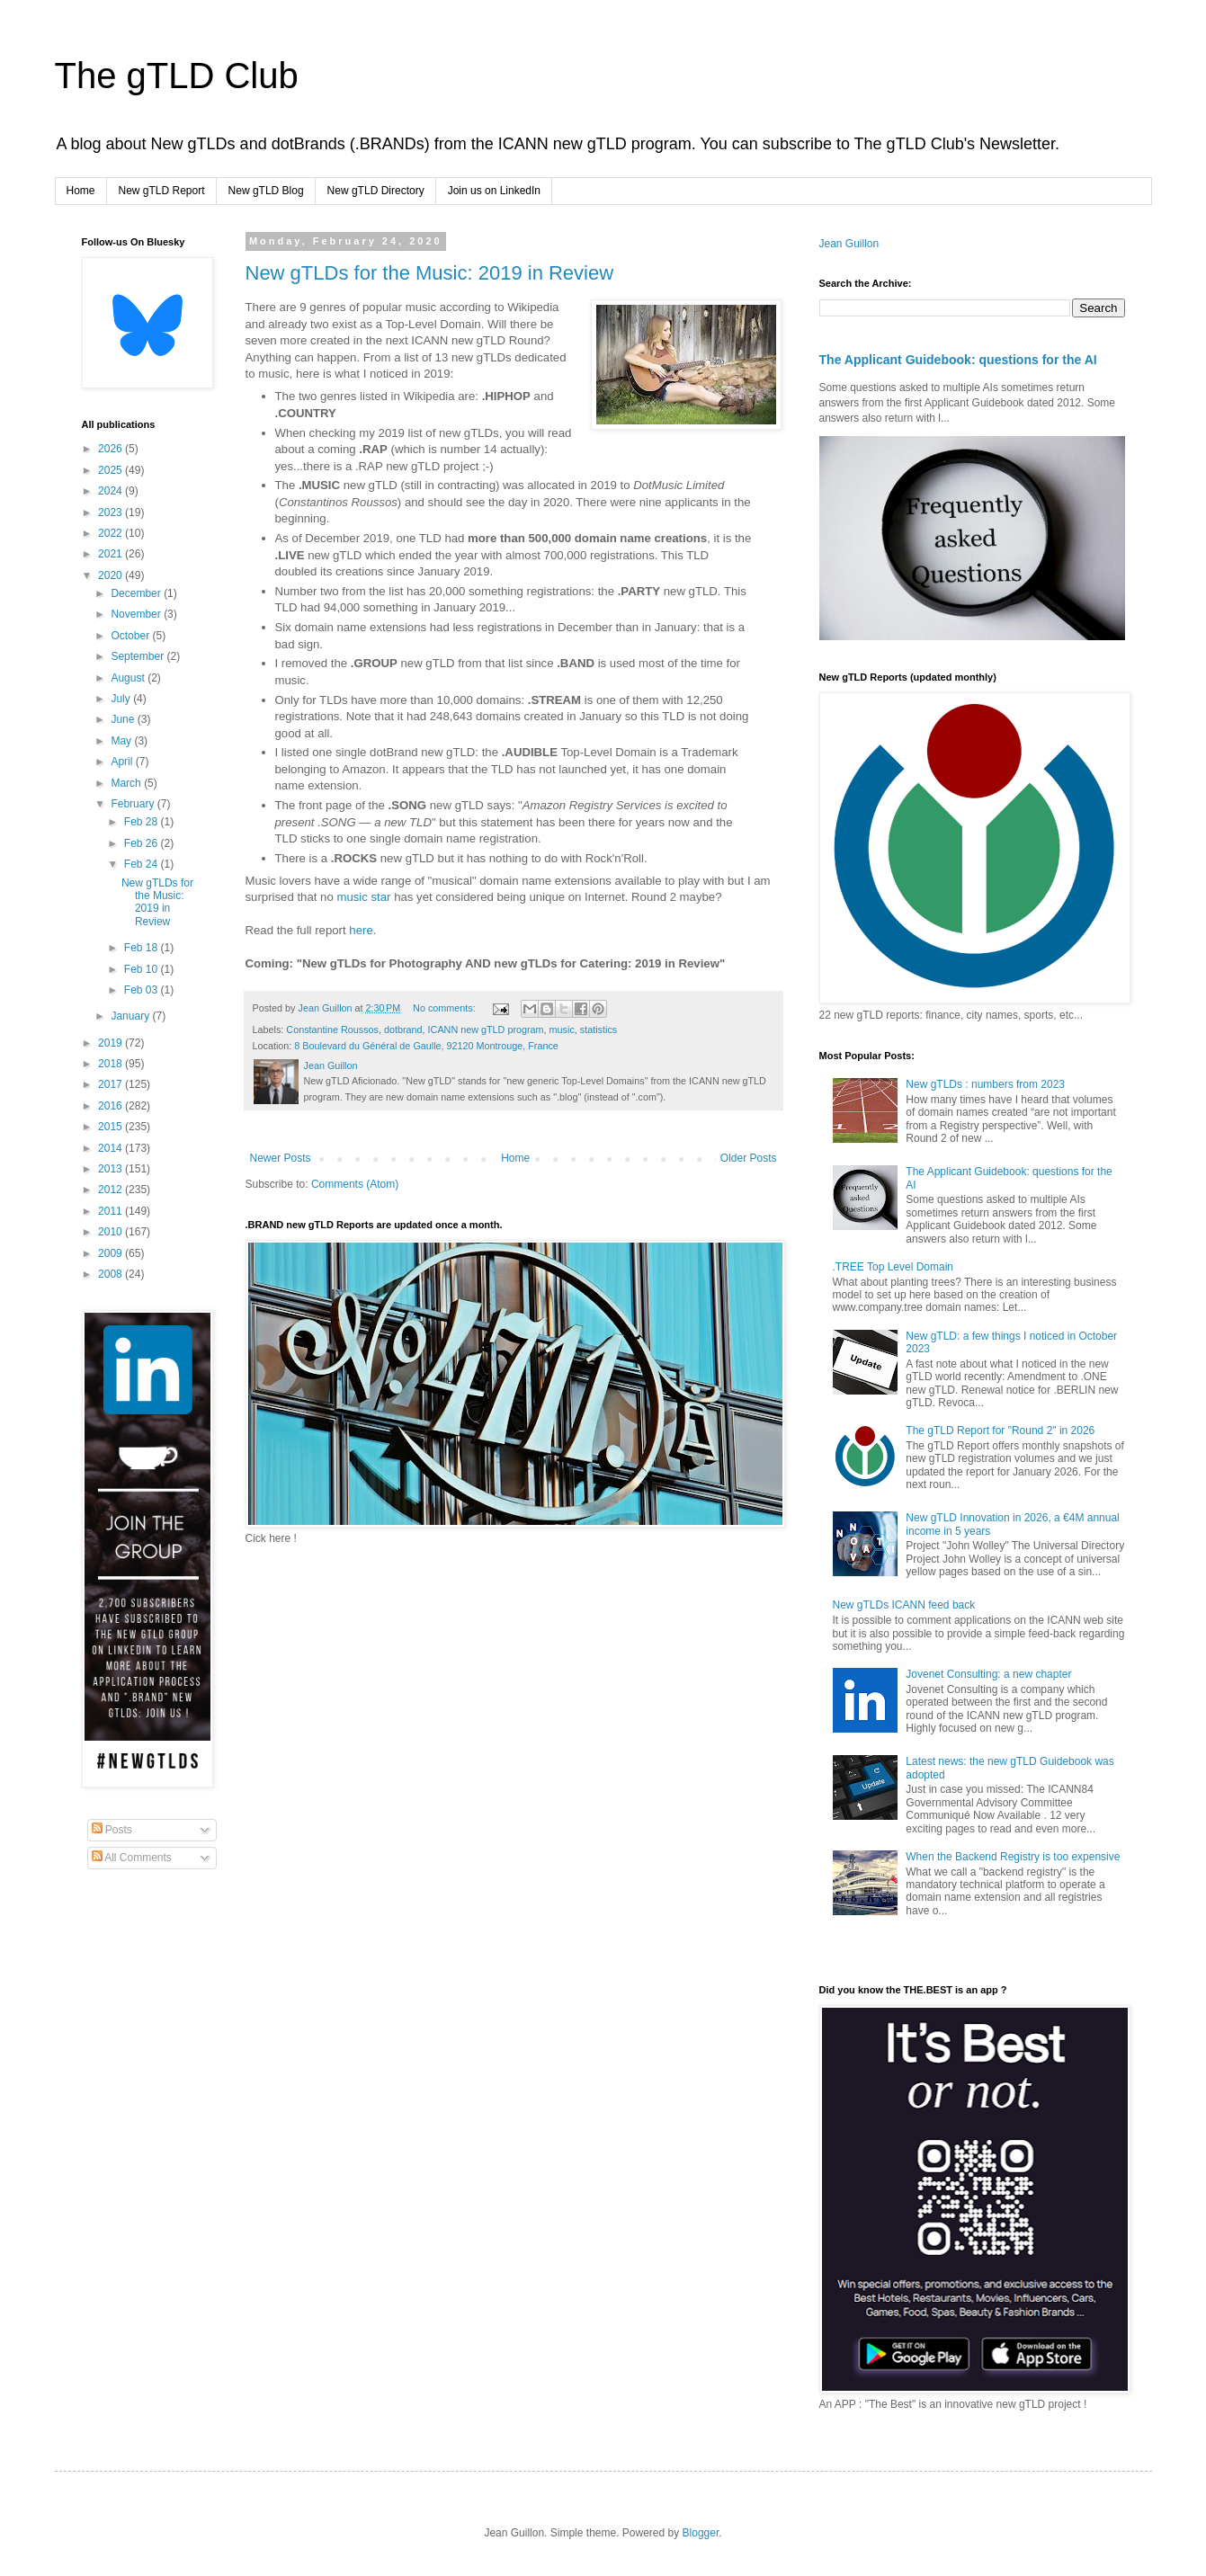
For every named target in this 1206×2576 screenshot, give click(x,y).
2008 (111, 1274)
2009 (111, 1253)
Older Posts (748, 1158)
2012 (111, 1189)
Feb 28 (142, 822)
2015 (111, 1126)
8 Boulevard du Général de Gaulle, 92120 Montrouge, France (426, 1045)
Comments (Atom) (354, 1184)
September (138, 656)
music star (363, 897)
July (122, 698)
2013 (111, 1169)
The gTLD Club (177, 75)
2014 (111, 1148)
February (133, 804)
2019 (111, 1043)
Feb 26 (142, 843)
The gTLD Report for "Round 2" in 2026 (1000, 1430)
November (137, 614)
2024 (111, 491)
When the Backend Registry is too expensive (1013, 1856)
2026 (111, 448)
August (129, 678)
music (562, 1029)
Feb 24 (142, 864)
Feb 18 (142, 947)
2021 (111, 554)
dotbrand (403, 1029)
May (122, 741)
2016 (111, 1106)
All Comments (132, 1857)
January (131, 1016)
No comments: (445, 1008)
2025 (111, 470)
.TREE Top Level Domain (893, 1267)
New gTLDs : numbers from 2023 (985, 1084)
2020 (111, 575)
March (127, 783)
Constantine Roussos (332, 1029)
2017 (111, 1084)
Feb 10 (142, 969)
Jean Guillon (849, 243)
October (131, 635)
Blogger (701, 2533)
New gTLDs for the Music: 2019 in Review (430, 273)
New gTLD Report (162, 190)
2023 (111, 512)
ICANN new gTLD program (486, 1029)
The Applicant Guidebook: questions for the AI (958, 359)
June (124, 719)
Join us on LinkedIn (494, 190)
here (360, 930)
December (137, 593)
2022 (111, 533)
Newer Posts (280, 1158)
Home (81, 190)
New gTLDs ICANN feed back (904, 1605)
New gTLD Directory (375, 190)
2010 (111, 1232)
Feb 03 (142, 990)
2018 (111, 1063)
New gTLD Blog (266, 190)
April (123, 761)
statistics (598, 1029)
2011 (111, 1211)
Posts (112, 1829)
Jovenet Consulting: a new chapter (988, 1674)
